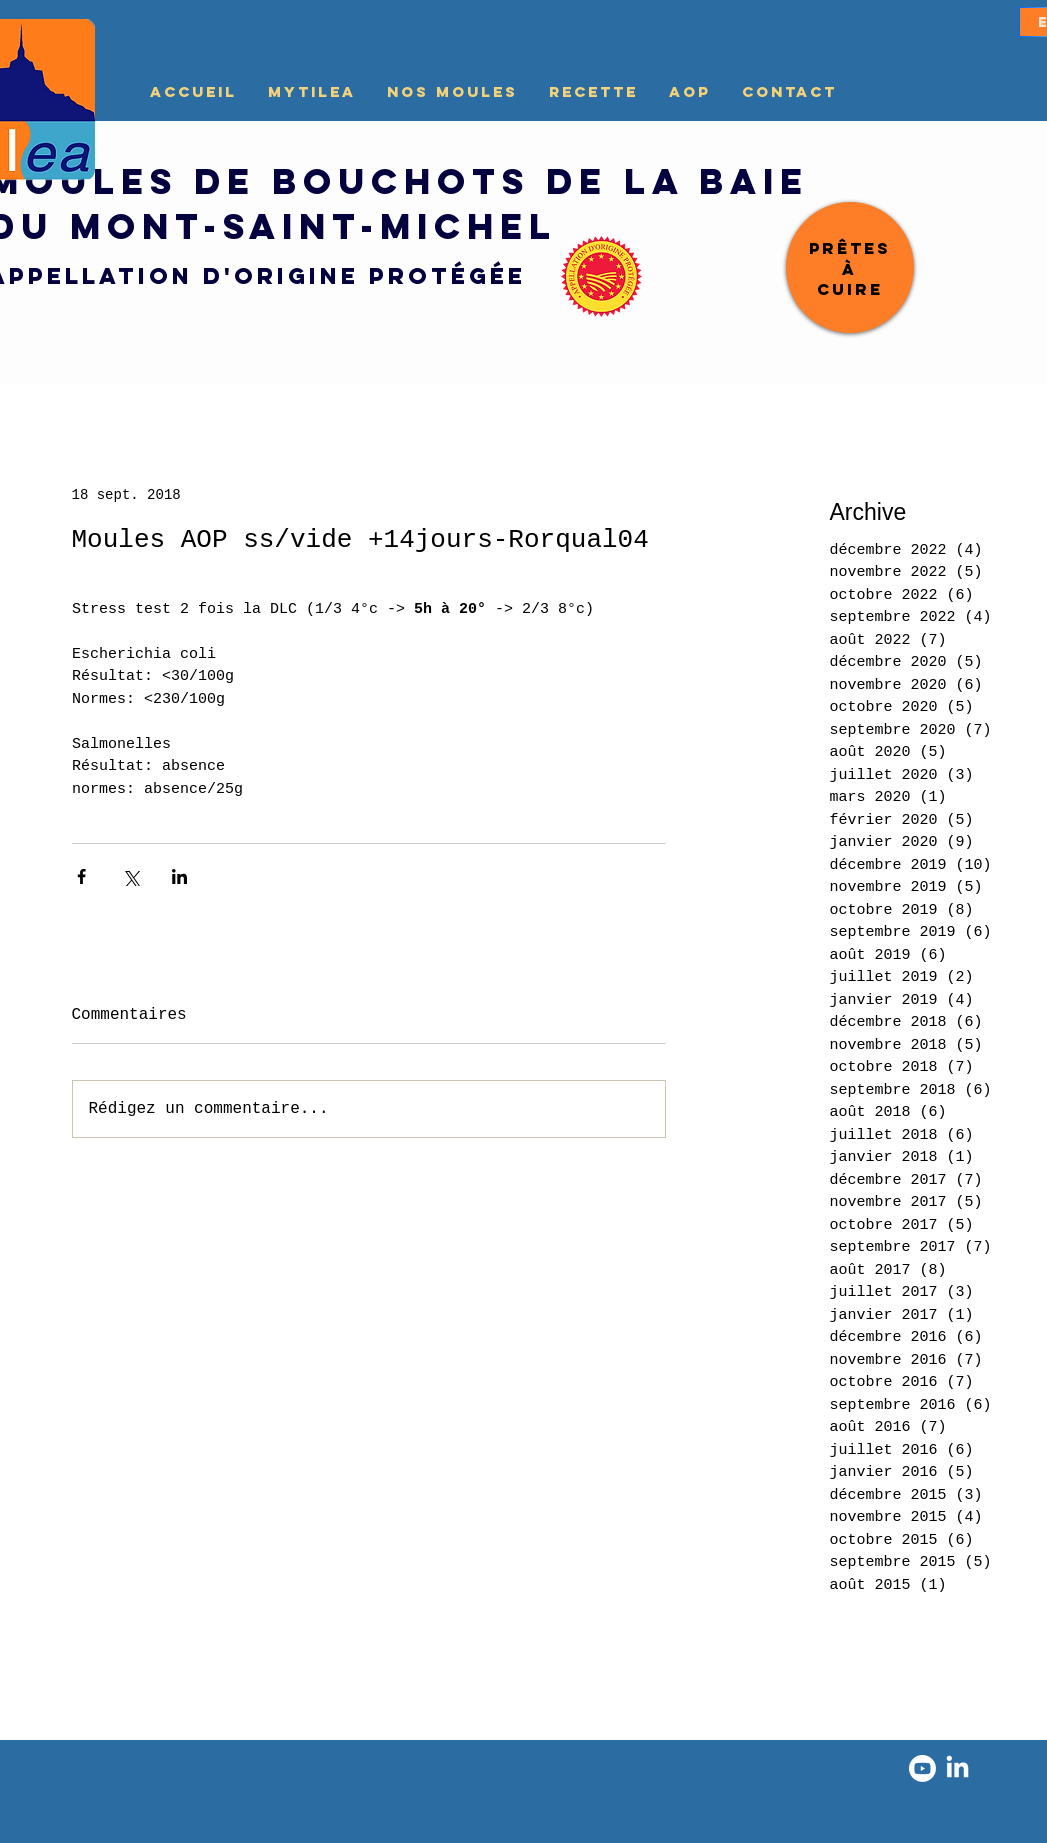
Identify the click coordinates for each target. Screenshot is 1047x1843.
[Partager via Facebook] (81, 876)
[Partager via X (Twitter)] (130, 876)
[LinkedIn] (957, 1768)
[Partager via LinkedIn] (179, 876)
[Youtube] (922, 1768)
